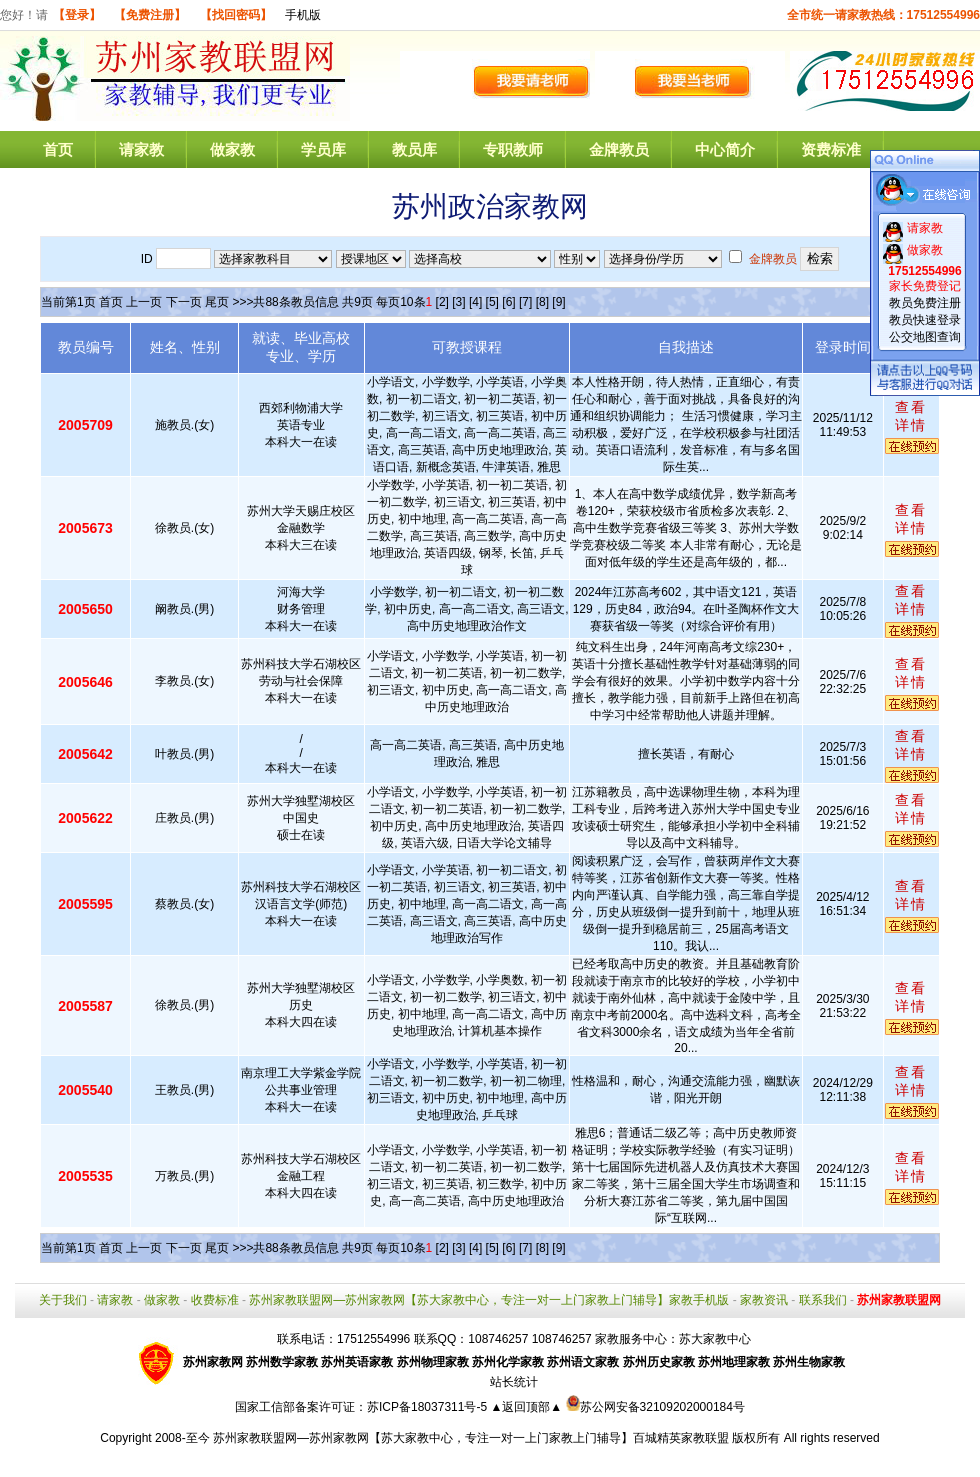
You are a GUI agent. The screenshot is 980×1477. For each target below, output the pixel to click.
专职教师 (513, 149)
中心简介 (725, 149)
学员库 (323, 149)
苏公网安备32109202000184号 (655, 1407)
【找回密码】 (236, 15)
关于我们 (63, 1300)
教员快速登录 (925, 320)
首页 (58, 149)
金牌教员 (619, 149)
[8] (542, 302)
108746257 (562, 1339)
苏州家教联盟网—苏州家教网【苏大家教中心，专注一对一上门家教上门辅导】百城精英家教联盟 (471, 1438)
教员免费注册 (925, 303)
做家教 (232, 149)
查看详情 (911, 416)
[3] (458, 302)
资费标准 (831, 149)
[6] (508, 302)
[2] (442, 302)
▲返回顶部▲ (526, 1407)
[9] (558, 302)
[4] (475, 302)
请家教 (141, 149)
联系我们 (823, 1300)
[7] (525, 302)
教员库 (414, 149)
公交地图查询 (925, 337)
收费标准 (215, 1300)
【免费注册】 (150, 15)
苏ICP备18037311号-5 (428, 1407)
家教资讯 (764, 1300)
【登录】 (77, 15)
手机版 (303, 15)
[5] (492, 302)
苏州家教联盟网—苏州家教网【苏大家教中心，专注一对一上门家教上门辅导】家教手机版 (489, 1300)
